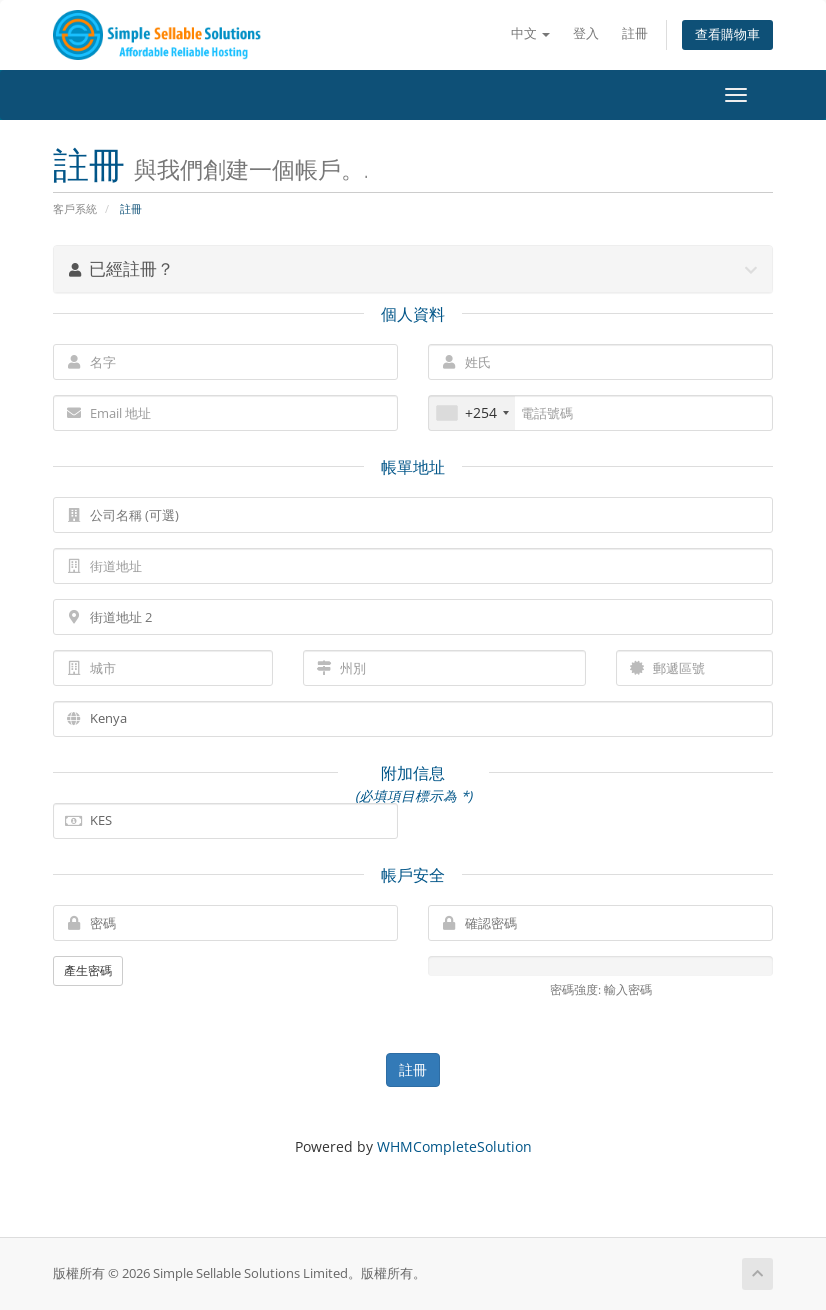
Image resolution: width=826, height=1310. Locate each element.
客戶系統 (75, 208)
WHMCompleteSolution (454, 1146)
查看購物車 (727, 34)
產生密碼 (88, 970)
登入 (586, 33)
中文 (530, 33)
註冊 (635, 33)
